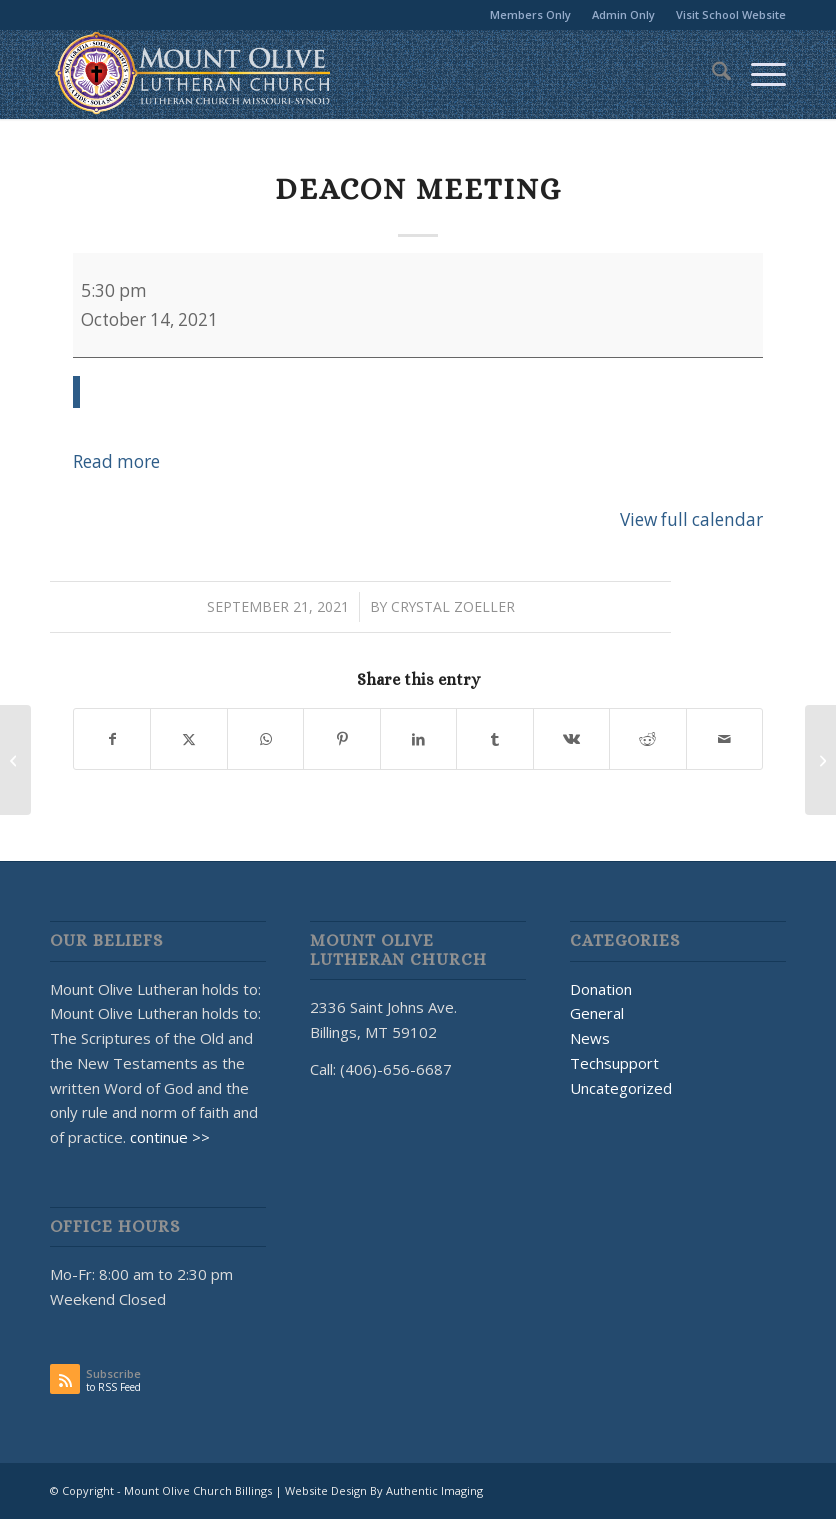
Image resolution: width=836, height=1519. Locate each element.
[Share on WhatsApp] (265, 739)
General (597, 1013)
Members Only (530, 14)
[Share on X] (188, 739)
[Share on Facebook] (112, 739)
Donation (601, 989)
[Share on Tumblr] (494, 739)
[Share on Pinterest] (341, 739)
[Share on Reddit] (647, 739)
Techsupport (614, 1063)
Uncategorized (621, 1088)
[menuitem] (531, 15)
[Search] (711, 74)
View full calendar (691, 519)
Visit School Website (731, 14)
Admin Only (623, 14)
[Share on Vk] (571, 739)
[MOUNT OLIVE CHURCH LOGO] (193, 74)
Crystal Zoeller (453, 606)
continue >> (170, 1137)
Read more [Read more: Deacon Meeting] (116, 461)
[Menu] (758, 74)
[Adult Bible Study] (15, 760)
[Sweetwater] (820, 760)
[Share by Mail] (725, 739)
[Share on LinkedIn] (418, 739)
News (590, 1038)
